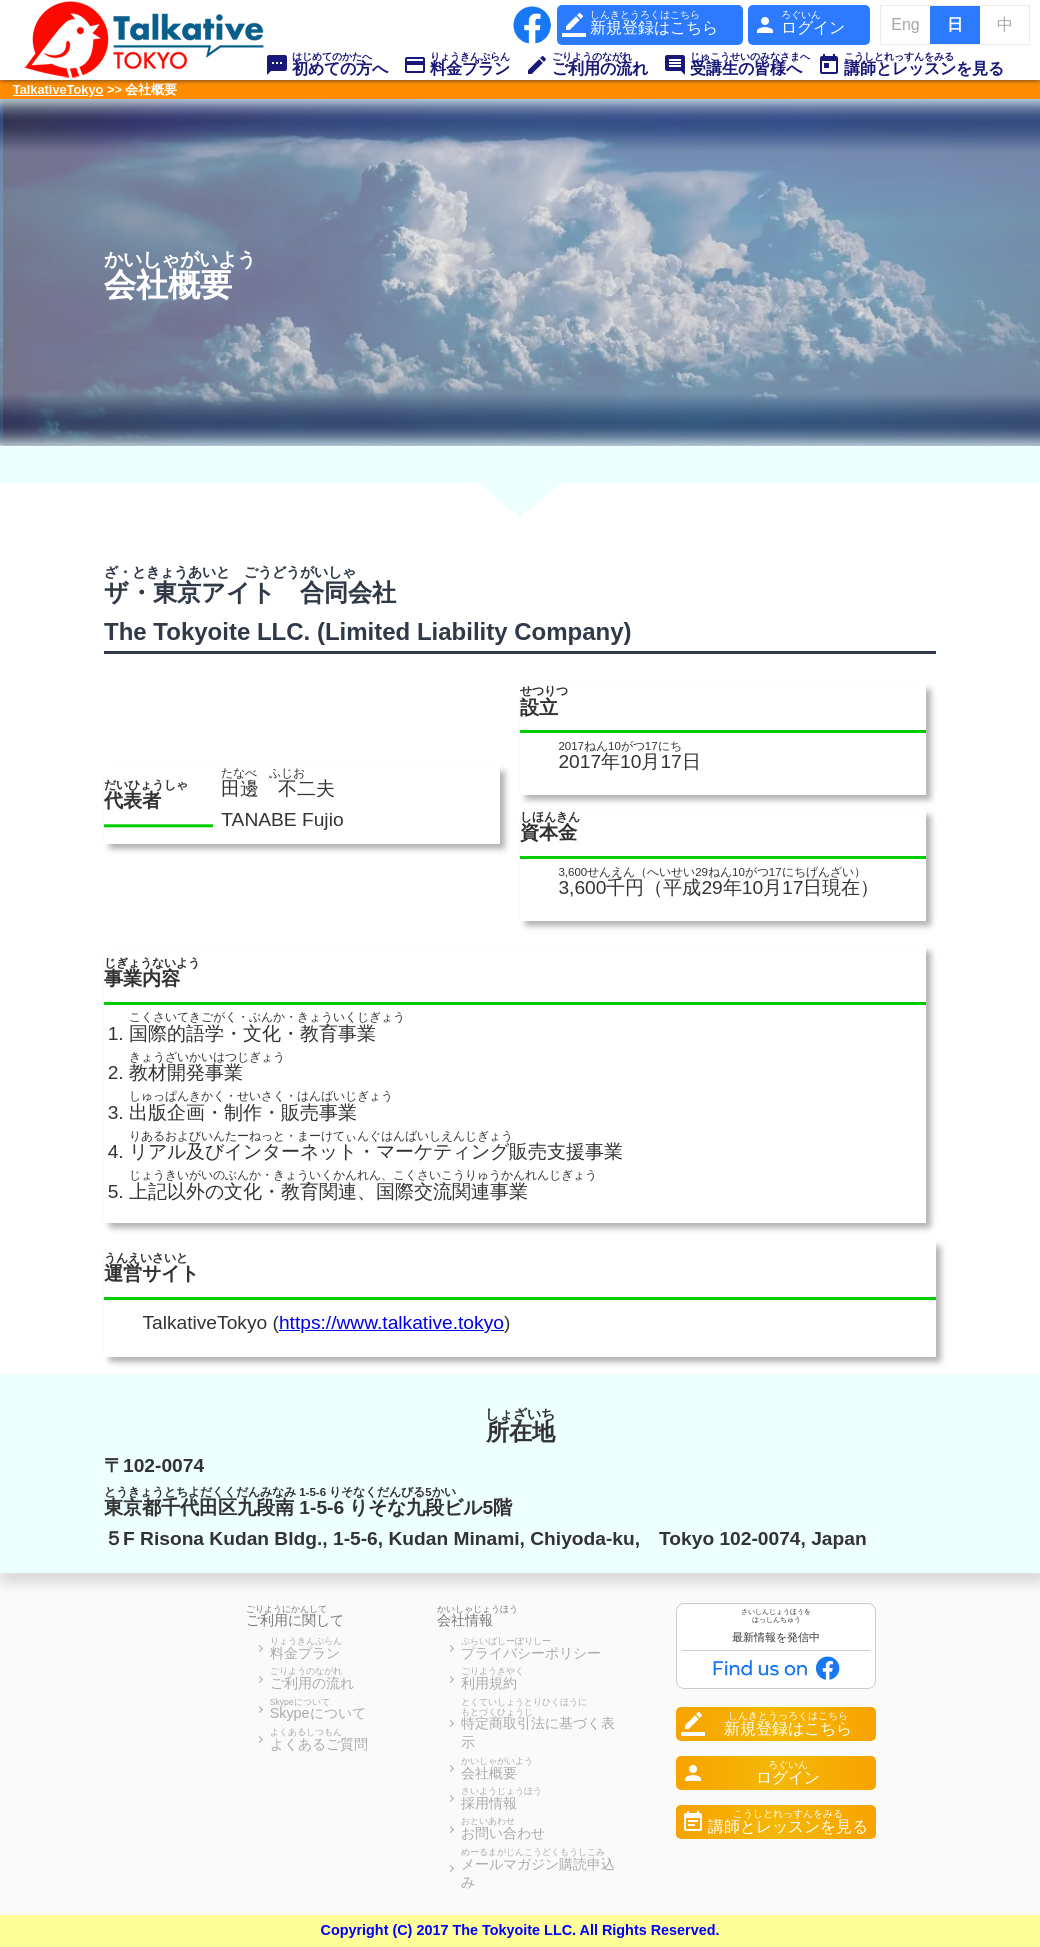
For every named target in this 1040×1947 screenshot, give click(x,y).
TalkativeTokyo (58, 89)
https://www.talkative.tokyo (391, 1322)
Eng (905, 24)
